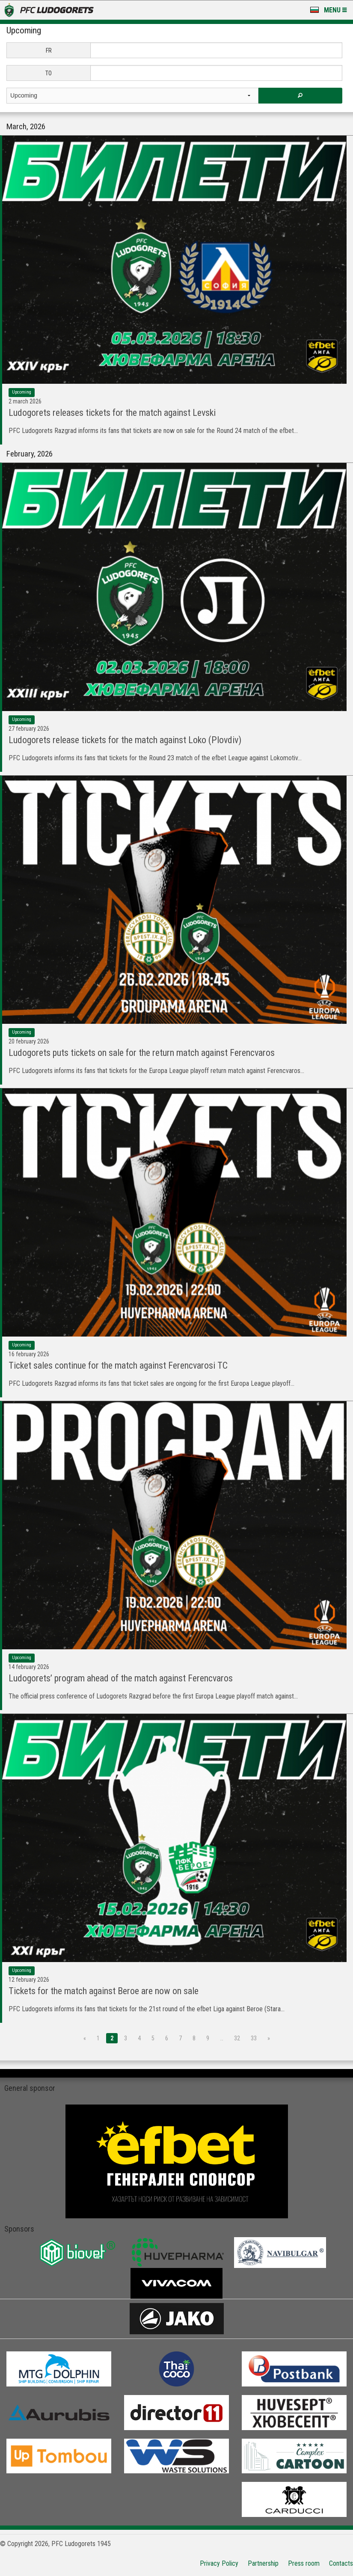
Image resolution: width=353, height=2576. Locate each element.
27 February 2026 (29, 728)
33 (254, 2038)
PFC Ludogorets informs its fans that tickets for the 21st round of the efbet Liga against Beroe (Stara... (147, 2009)
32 (237, 2038)
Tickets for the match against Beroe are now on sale (104, 1991)
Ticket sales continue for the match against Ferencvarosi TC (118, 1365)
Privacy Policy (219, 2563)
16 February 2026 (29, 1354)
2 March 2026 (25, 401)
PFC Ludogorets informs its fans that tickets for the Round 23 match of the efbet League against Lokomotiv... (155, 758)
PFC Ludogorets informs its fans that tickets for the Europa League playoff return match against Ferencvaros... (156, 1071)
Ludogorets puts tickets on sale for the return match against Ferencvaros (142, 1052)
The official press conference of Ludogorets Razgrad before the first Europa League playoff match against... (153, 1696)
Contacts (341, 2563)
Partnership (263, 2563)
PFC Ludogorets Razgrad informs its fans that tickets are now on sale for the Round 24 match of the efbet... (153, 431)
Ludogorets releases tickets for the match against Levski (112, 412)
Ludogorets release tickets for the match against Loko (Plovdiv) (125, 740)
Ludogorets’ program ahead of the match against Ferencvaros (121, 1678)
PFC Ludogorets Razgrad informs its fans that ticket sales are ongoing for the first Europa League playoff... (151, 1383)
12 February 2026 (29, 1979)
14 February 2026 (29, 1666)
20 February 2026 (29, 1041)
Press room (304, 2563)
